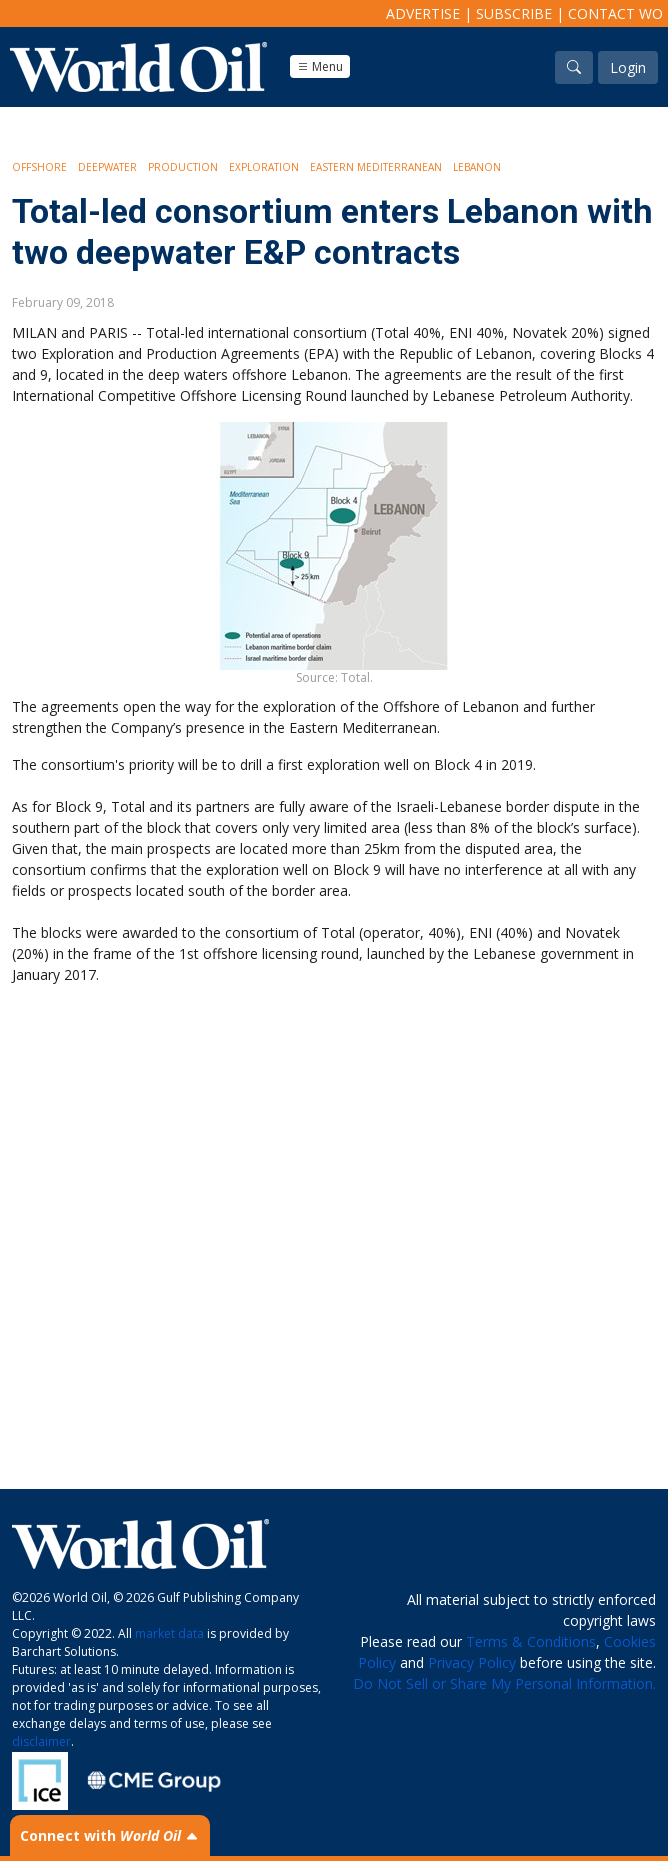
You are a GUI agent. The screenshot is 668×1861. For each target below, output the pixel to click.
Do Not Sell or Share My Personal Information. (504, 1683)
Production (183, 167)
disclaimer (41, 1741)
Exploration (264, 167)
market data (169, 1633)
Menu (320, 66)
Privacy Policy (472, 1662)
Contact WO (615, 13)
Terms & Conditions (531, 1641)
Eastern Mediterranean (376, 167)
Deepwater (107, 167)
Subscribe (514, 13)
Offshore (39, 167)
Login (628, 67)
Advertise (423, 13)
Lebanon (477, 167)
